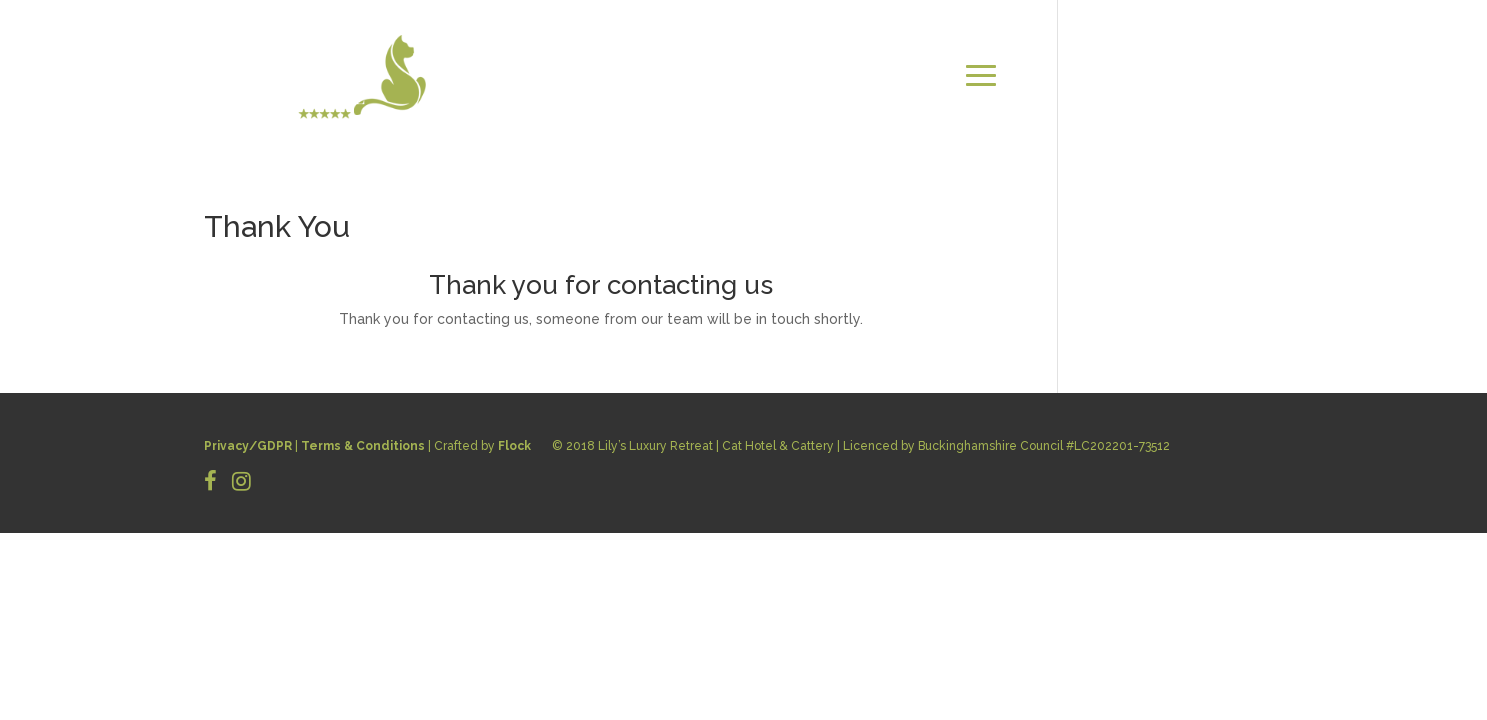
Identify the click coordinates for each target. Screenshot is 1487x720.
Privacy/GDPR (248, 446)
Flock (514, 446)
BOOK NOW (1234, 99)
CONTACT (1239, 75)
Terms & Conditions (363, 446)
